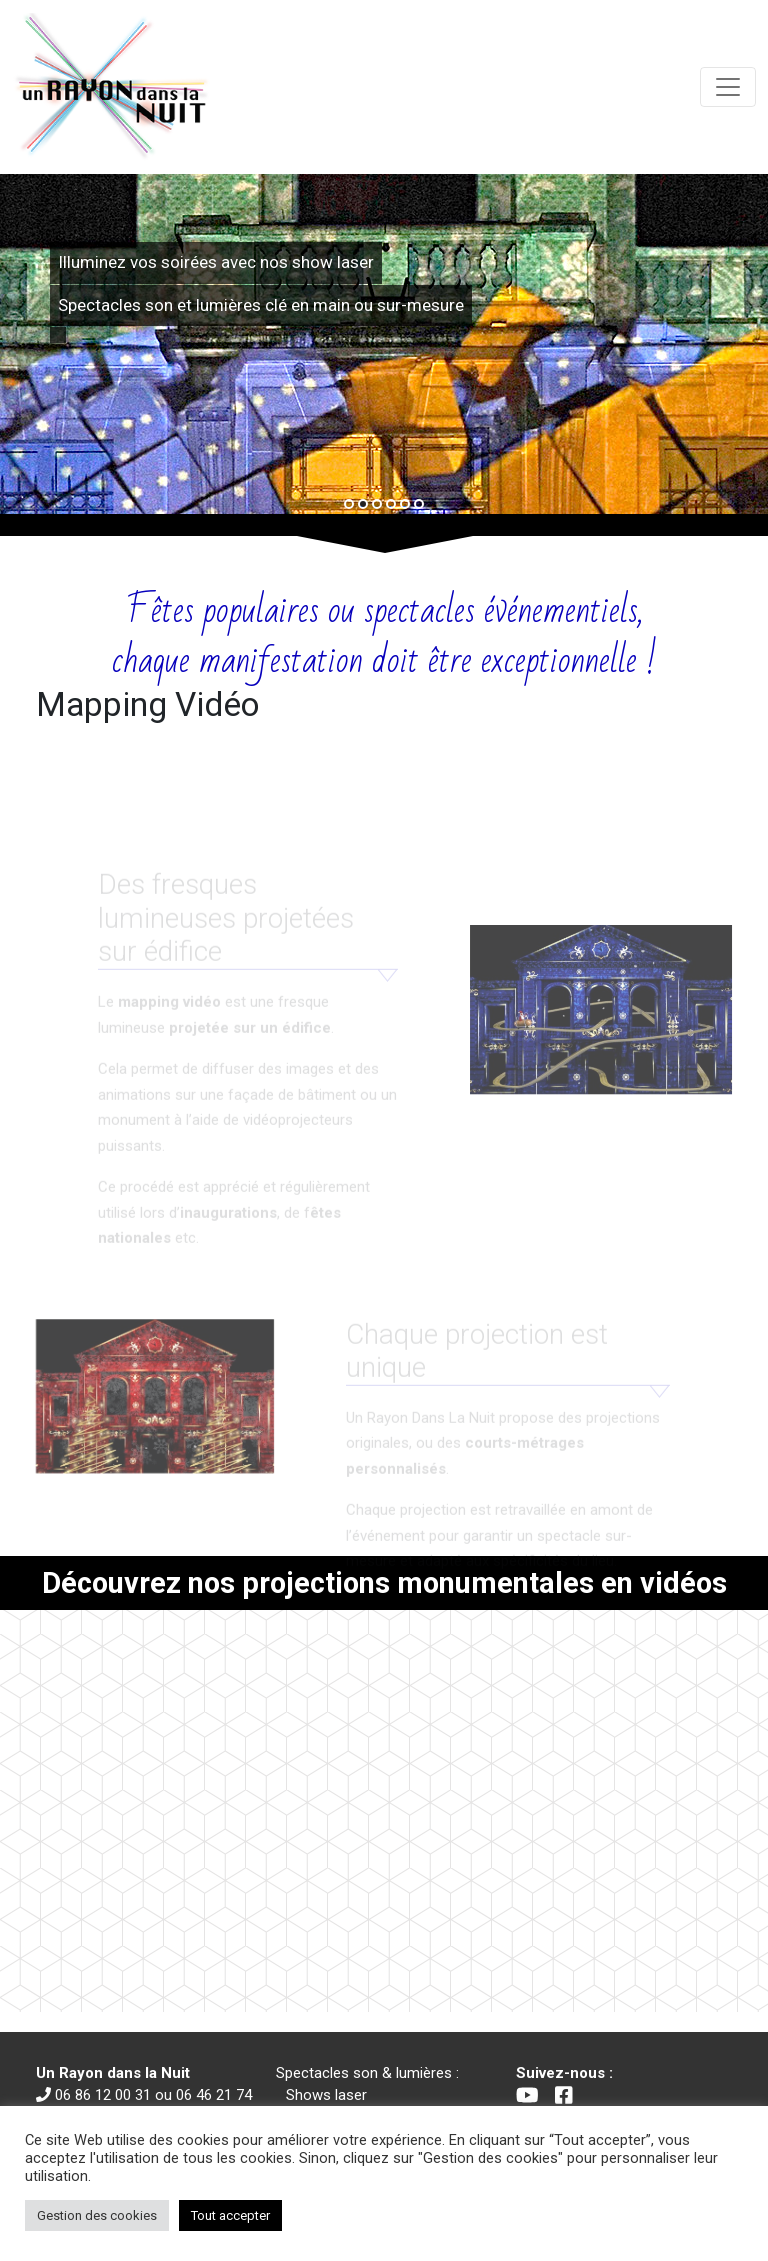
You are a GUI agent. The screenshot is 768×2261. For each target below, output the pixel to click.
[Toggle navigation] (728, 87)
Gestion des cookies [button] (97, 2215)
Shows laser (326, 2095)
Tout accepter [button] (230, 2215)
